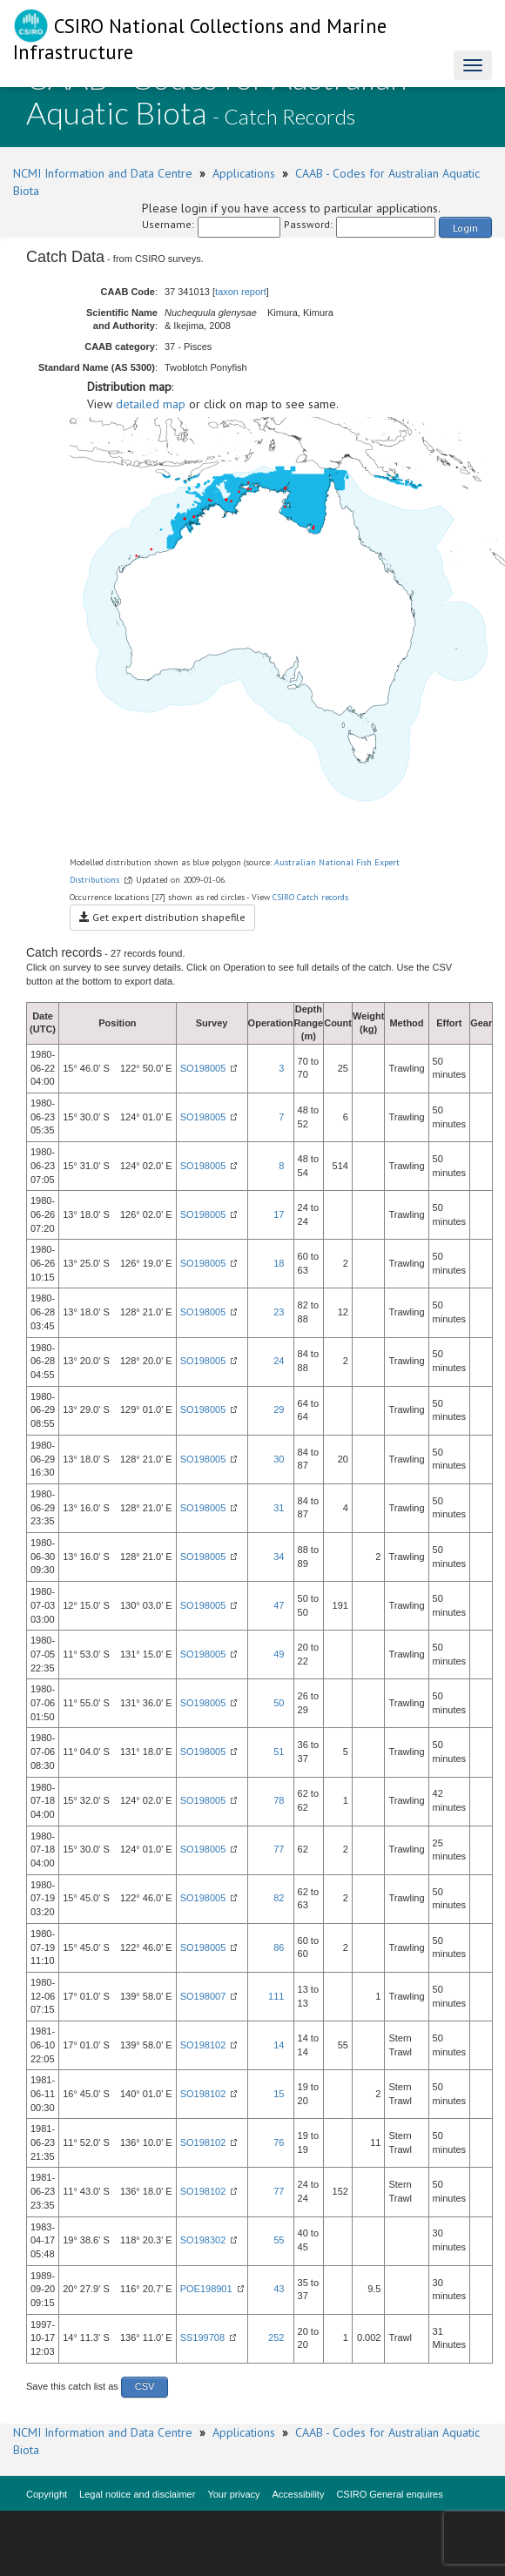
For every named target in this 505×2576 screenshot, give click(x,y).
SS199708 (202, 2337)
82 (278, 1898)
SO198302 (203, 2240)
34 (278, 1556)
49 (278, 1654)
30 (278, 1459)
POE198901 (206, 2288)
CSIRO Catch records (310, 897)
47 (278, 1605)
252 (276, 2337)
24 (278, 1360)
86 (278, 1947)
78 (278, 1800)
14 (278, 2045)
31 (278, 1508)
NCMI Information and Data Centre (102, 173)
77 (278, 1849)
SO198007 (203, 1996)
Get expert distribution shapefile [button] (162, 917)
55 (278, 2240)
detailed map (150, 404)
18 (278, 1263)
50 (278, 1703)
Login (465, 227)
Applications (243, 173)
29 (278, 1409)
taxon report (240, 291)
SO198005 (203, 1068)
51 (278, 1751)
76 (278, 2142)
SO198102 (203, 2045)
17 (278, 1214)
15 (278, 2093)
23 (278, 1312)
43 (278, 2288)
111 (276, 1996)
